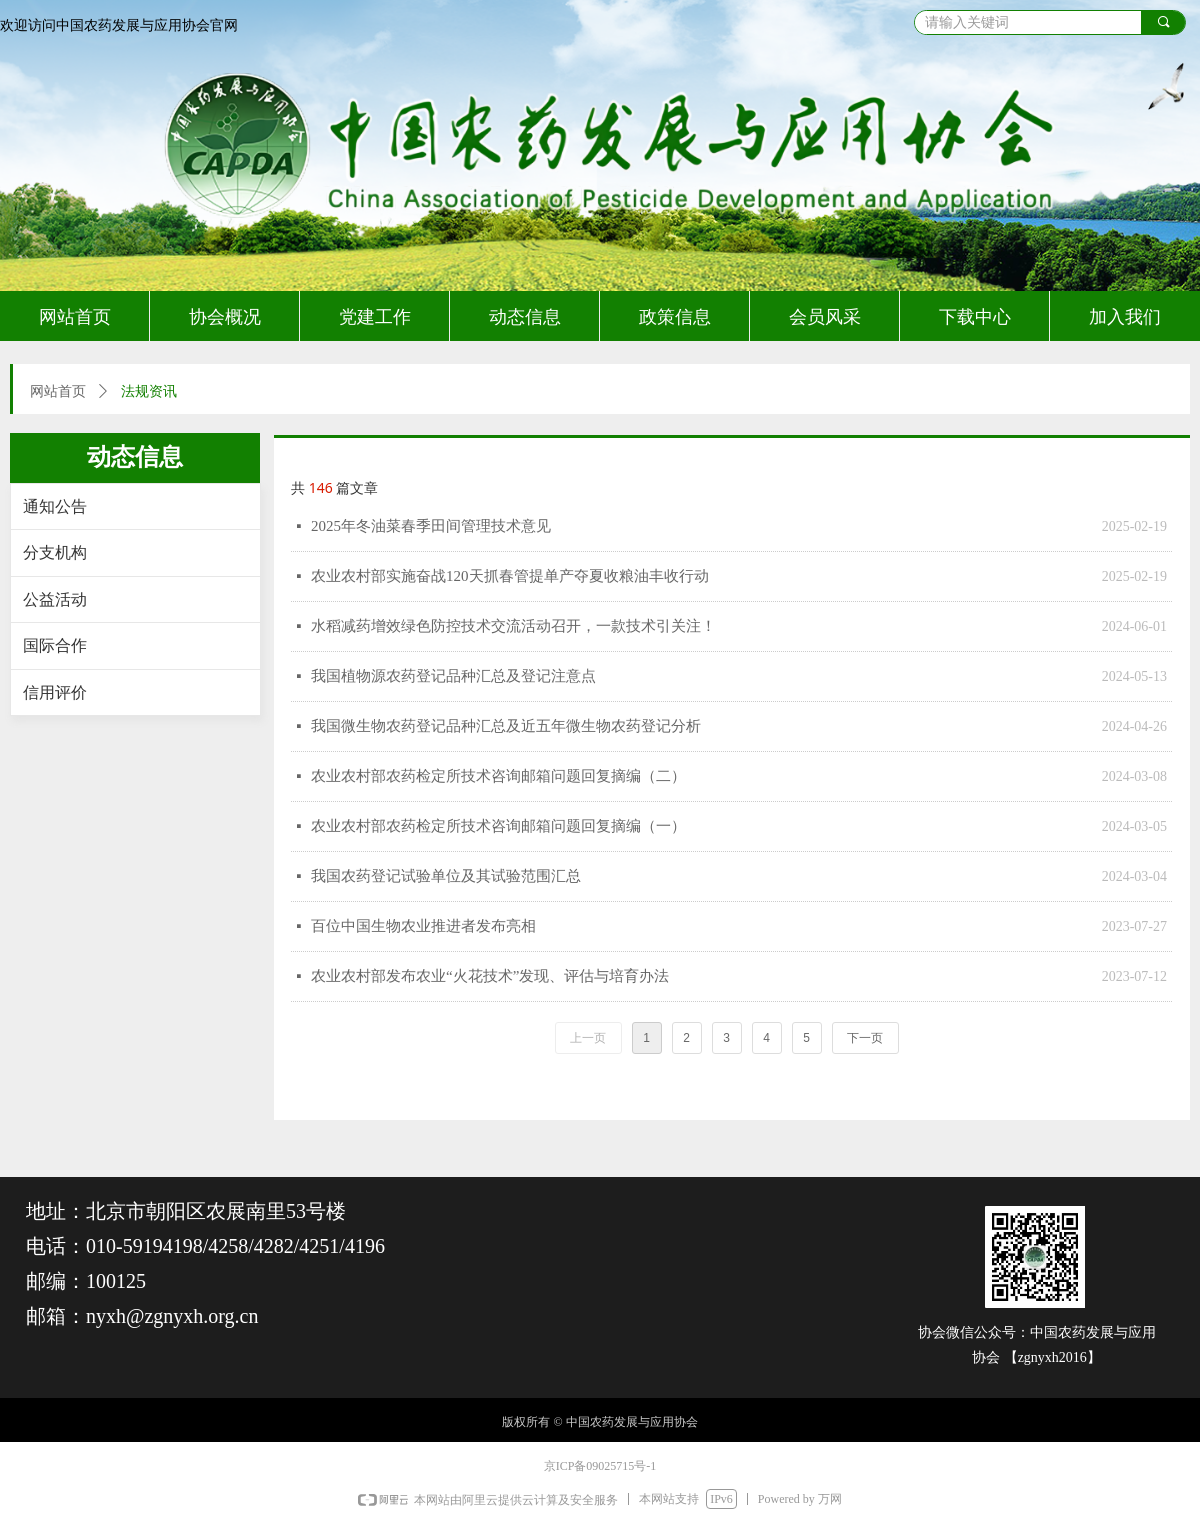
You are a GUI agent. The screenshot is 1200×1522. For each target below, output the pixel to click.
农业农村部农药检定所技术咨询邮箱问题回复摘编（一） (498, 826)
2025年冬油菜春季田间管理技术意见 (431, 526)
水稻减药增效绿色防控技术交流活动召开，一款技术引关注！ (513, 626)
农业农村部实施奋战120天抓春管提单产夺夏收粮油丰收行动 (510, 576)
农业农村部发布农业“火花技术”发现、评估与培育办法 (490, 976)
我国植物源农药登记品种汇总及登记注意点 (453, 676)
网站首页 (58, 391)
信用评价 (55, 692)
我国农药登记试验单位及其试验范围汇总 (446, 876)
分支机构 (55, 552)
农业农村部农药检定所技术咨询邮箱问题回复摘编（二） (498, 776)
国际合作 (55, 645)
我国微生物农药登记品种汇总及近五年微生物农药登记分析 (506, 726)
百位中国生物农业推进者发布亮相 (423, 926)
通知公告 (55, 506)
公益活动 (55, 599)
